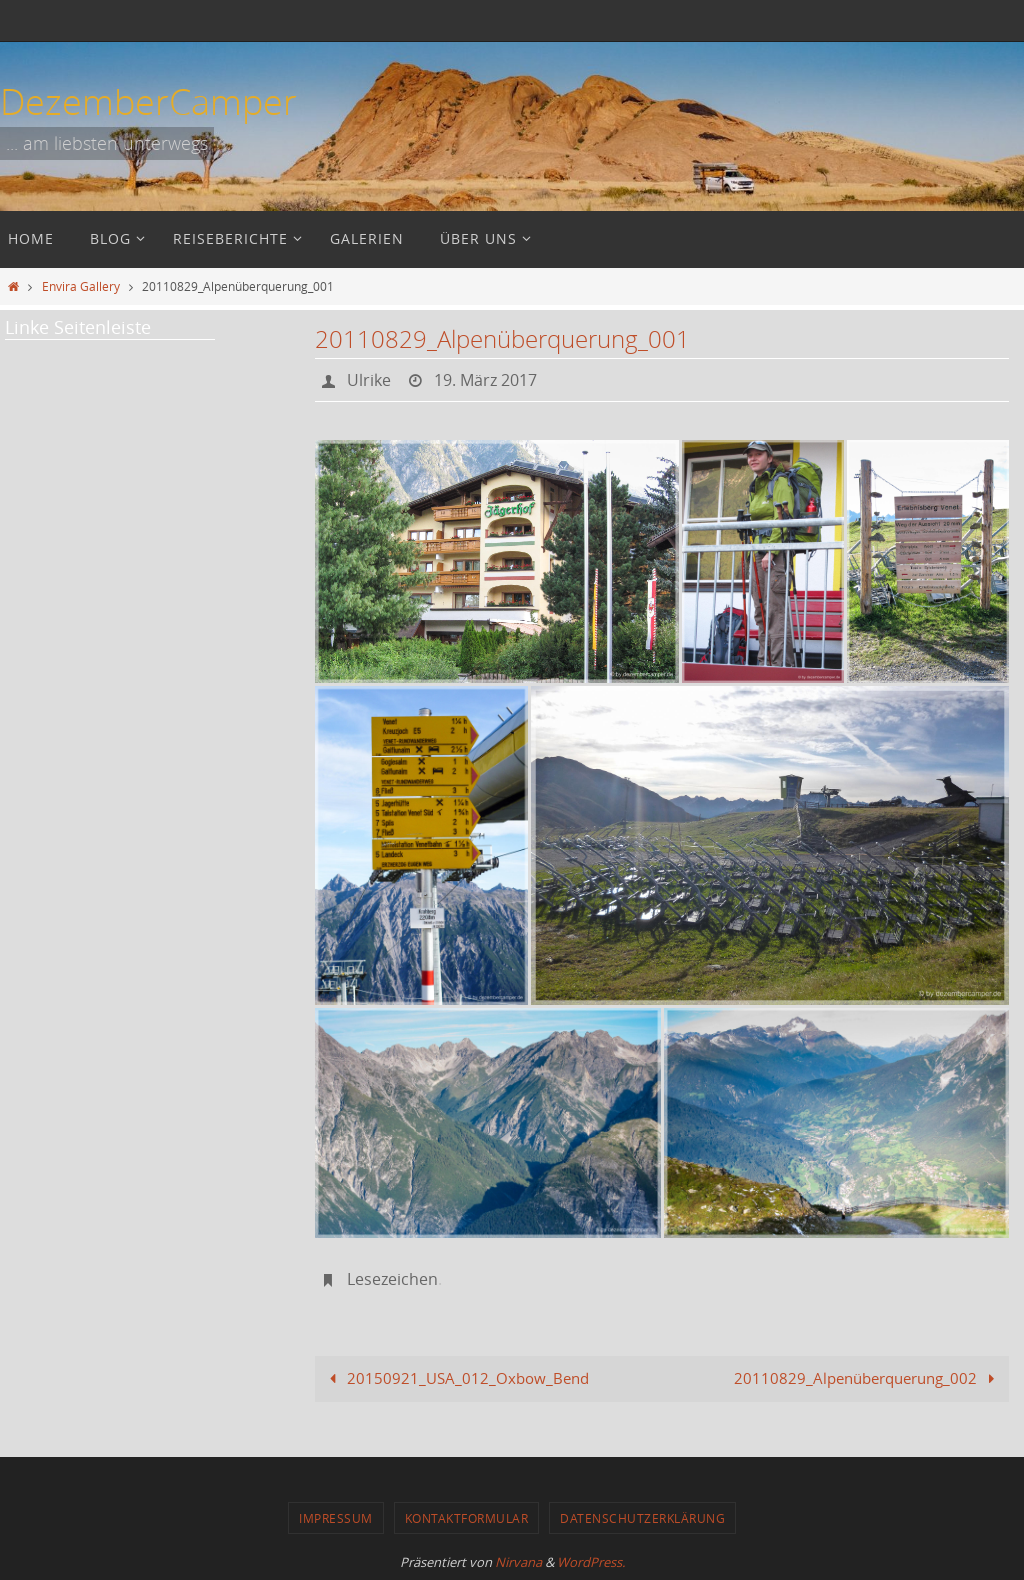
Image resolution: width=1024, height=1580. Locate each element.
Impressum (336, 1518)
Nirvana (518, 1562)
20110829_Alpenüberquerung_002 (868, 1378)
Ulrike (369, 380)
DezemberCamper (148, 101)
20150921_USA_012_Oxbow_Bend (455, 1378)
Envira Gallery (81, 286)
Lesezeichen (392, 1279)
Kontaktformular (467, 1518)
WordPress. (591, 1562)
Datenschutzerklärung (642, 1518)
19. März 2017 (485, 380)
